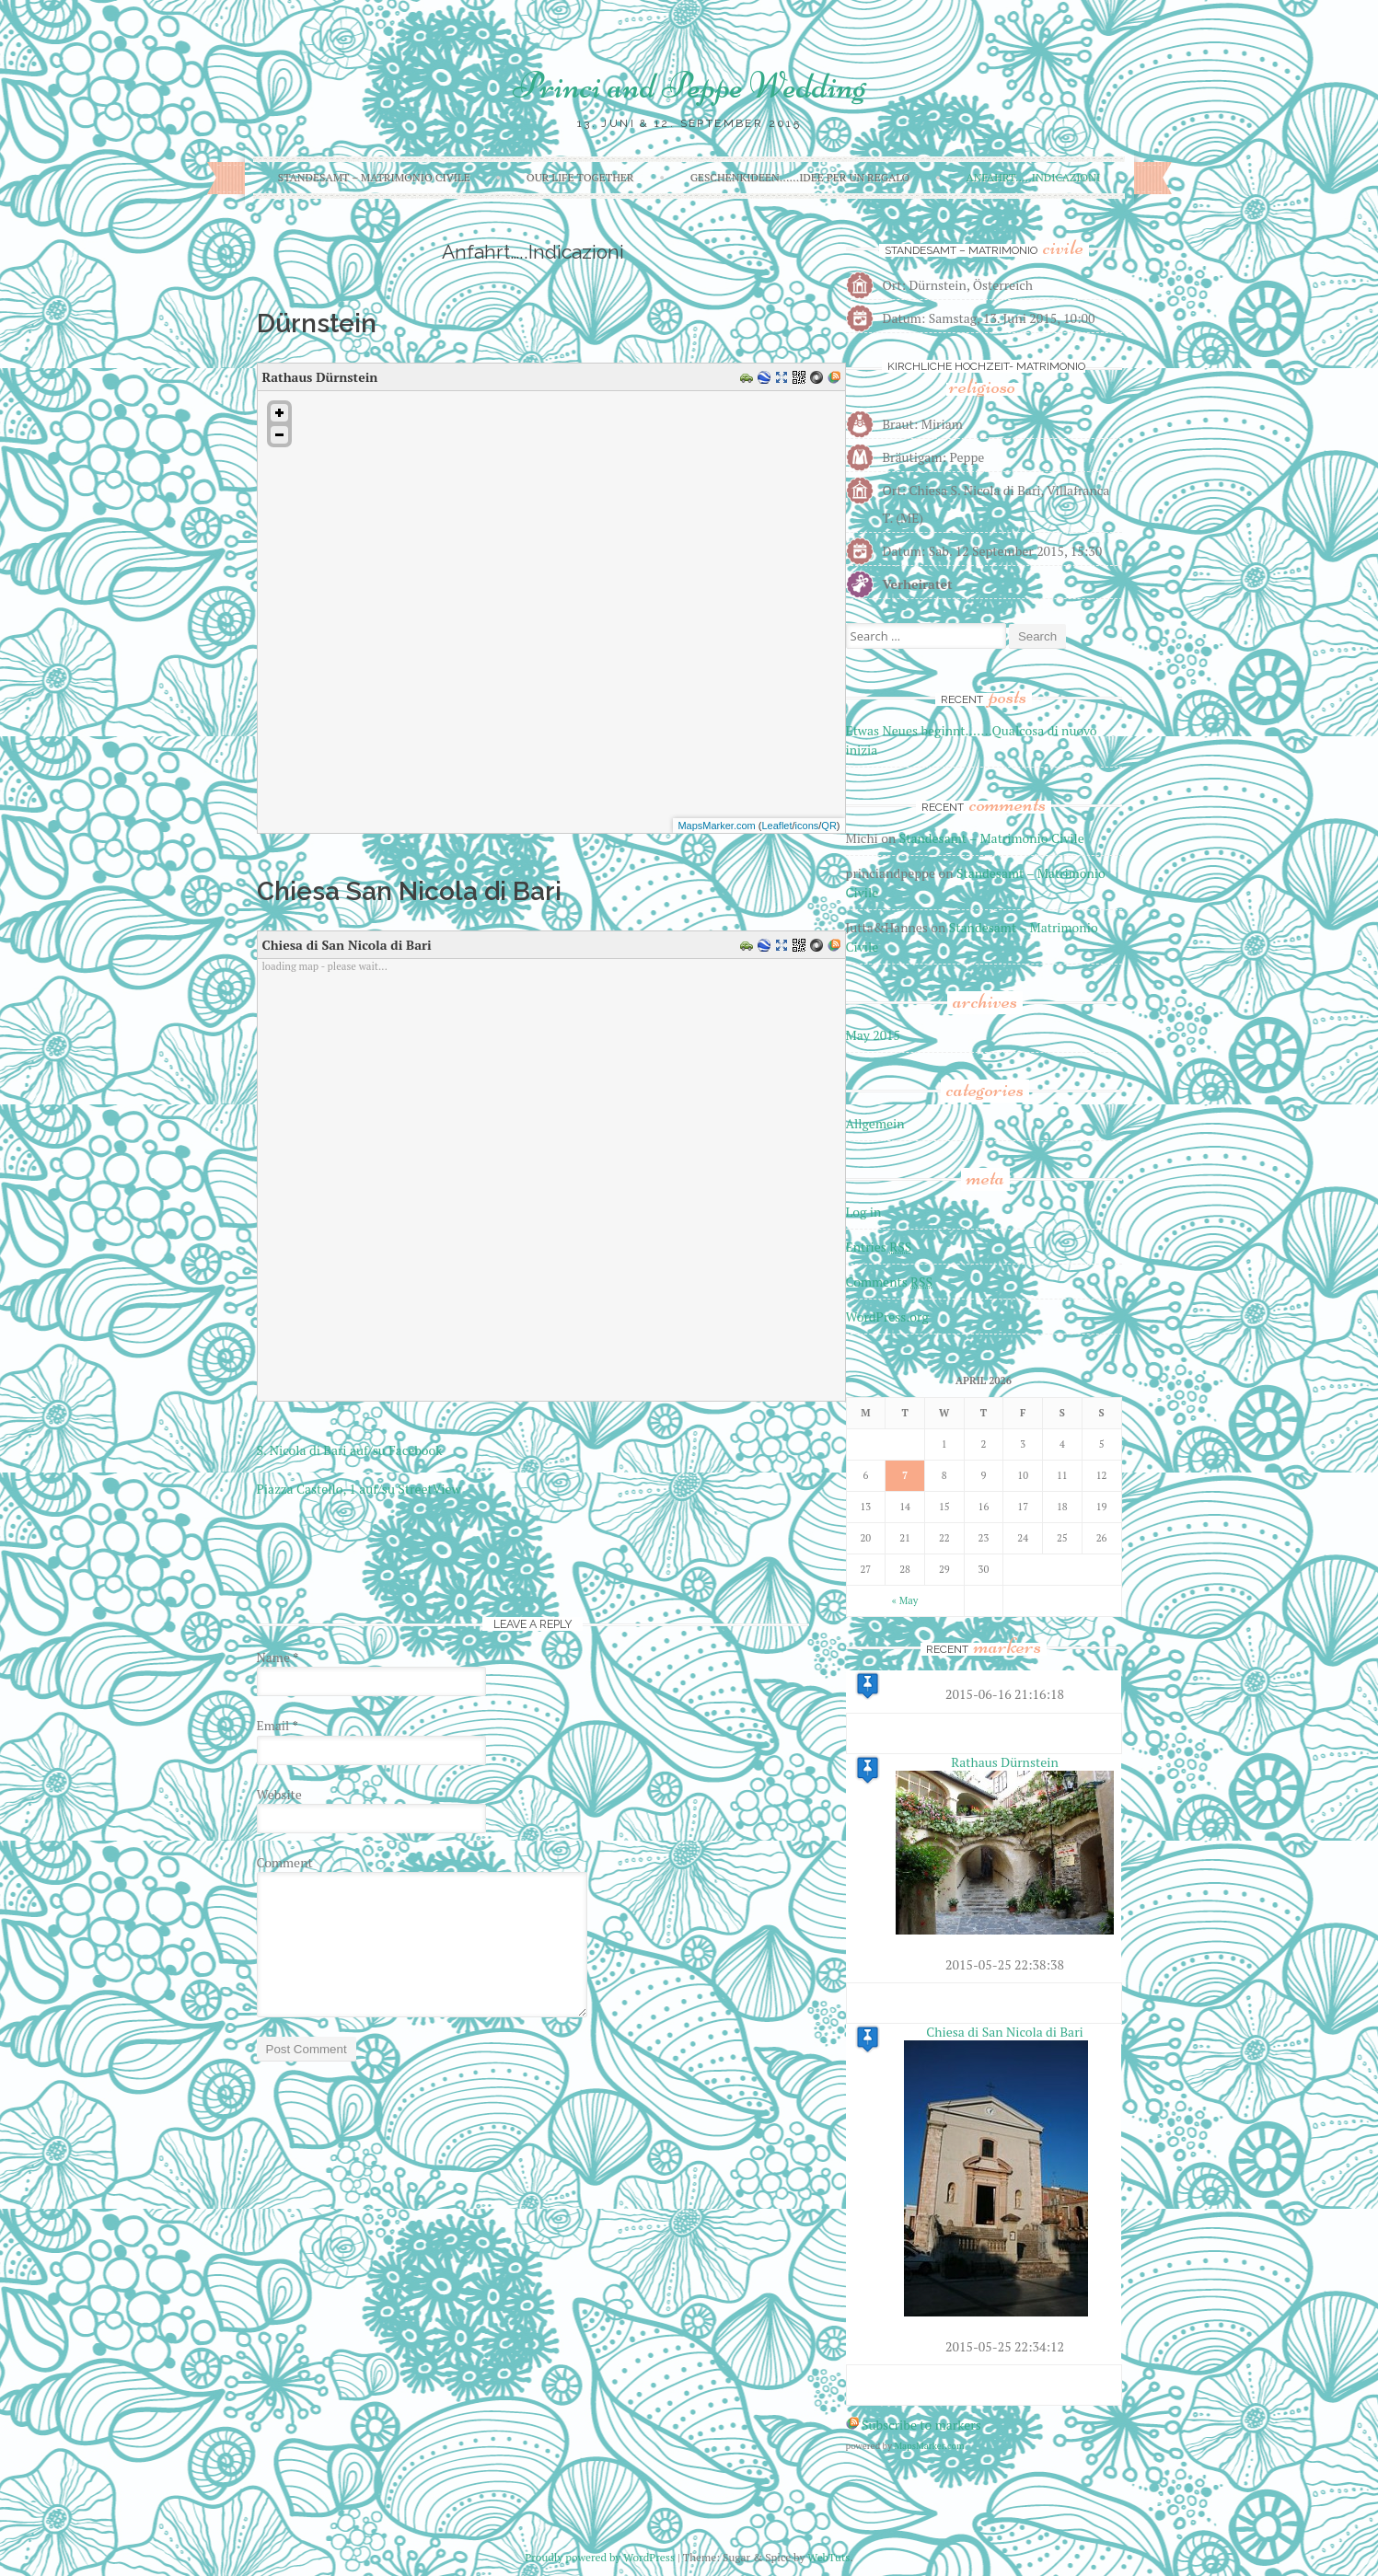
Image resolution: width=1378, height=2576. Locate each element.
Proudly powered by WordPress (600, 2557)
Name (278, 1657)
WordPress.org (887, 1316)
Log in (864, 1211)
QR (829, 825)
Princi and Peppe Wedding (689, 86)
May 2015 (873, 1035)
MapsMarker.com (716, 825)
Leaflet (776, 825)
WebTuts (828, 2557)
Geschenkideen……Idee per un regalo (800, 177)
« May (905, 1600)
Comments (889, 1281)
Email (277, 1725)
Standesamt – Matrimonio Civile (374, 177)
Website (279, 1794)
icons (807, 825)
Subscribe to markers (921, 2424)
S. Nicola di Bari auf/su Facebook (350, 1450)
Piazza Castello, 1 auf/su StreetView (359, 1488)
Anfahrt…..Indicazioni (1034, 177)
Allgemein (875, 1123)
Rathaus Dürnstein (1004, 1762)
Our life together (580, 177)
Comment (285, 1862)
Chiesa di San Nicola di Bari (1004, 2031)
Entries (879, 1246)
